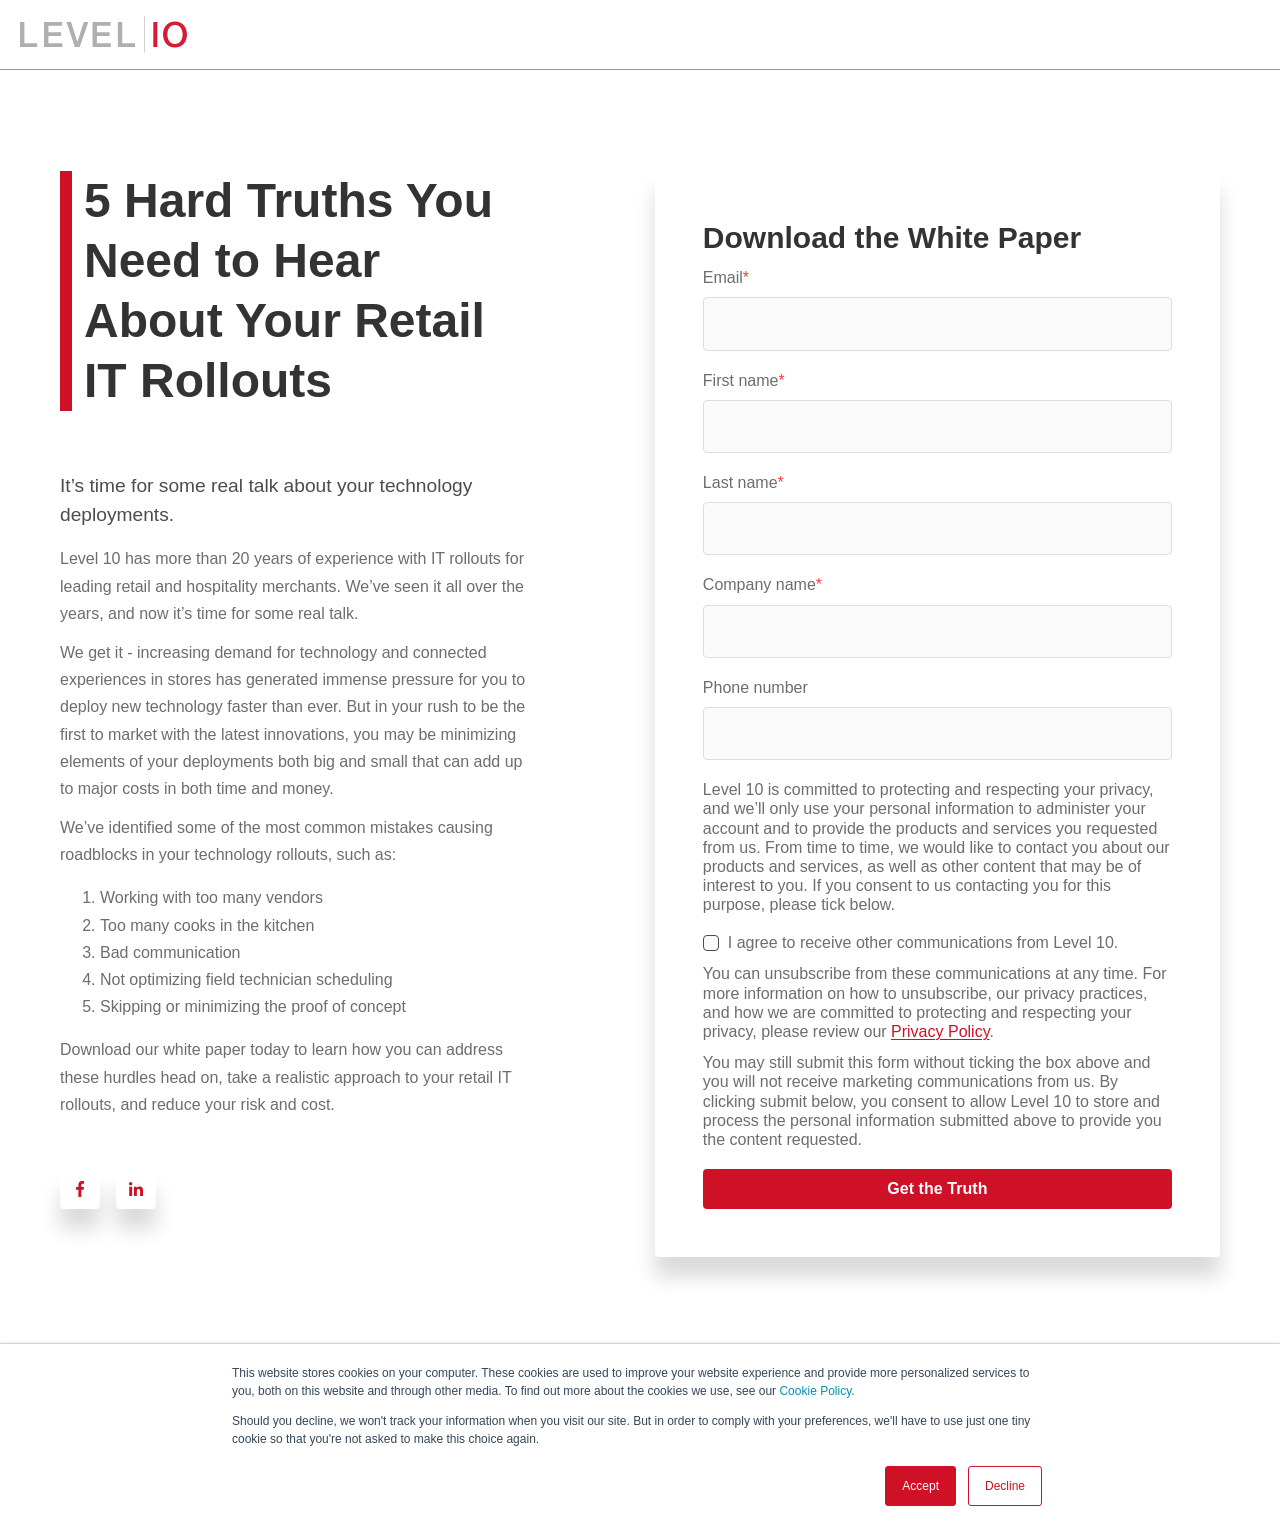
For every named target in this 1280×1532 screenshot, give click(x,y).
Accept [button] (920, 1486)
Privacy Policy (940, 1031)
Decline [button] (1005, 1486)
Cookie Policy (815, 1391)
